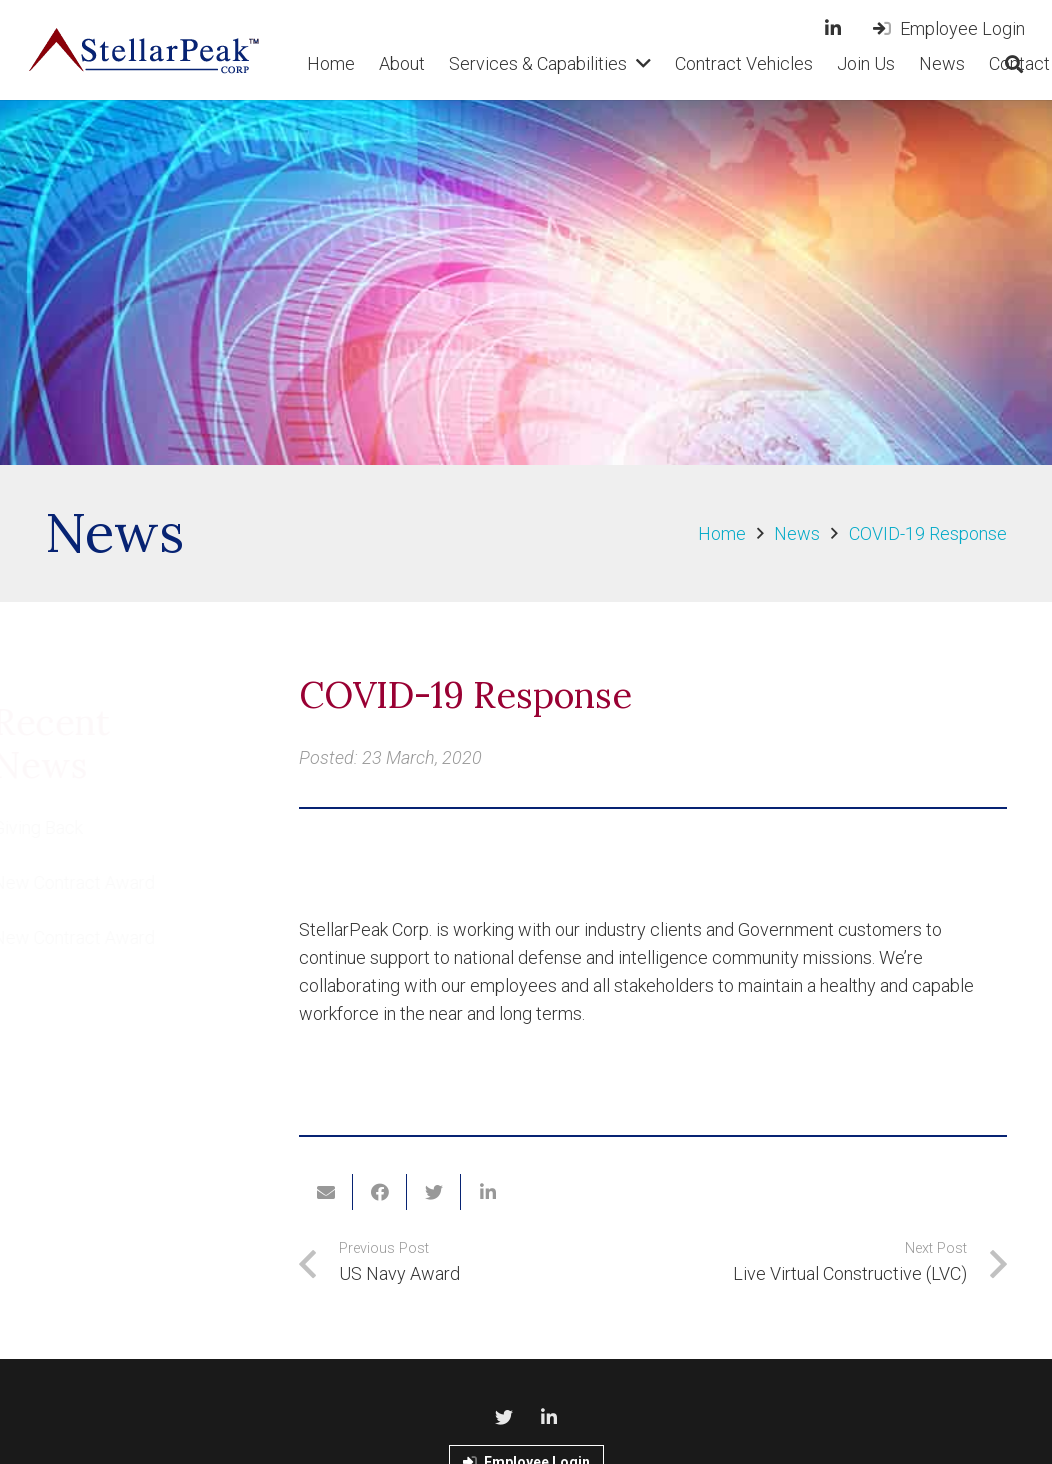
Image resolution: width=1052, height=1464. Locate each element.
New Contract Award (126, 882)
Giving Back (90, 827)
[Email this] (326, 1192)
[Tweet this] (434, 1192)
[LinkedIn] (833, 28)
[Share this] (380, 1192)
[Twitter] (503, 1417)
